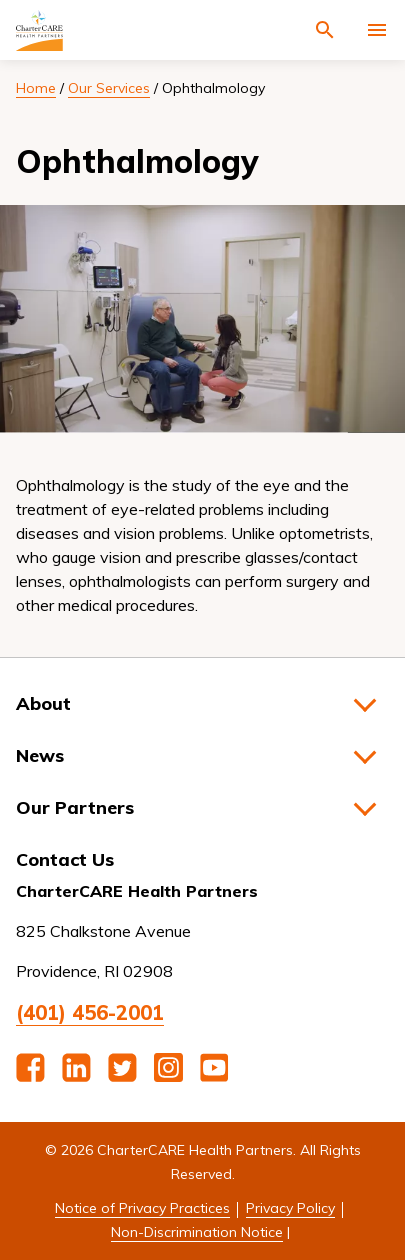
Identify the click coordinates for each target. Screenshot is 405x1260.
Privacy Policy (290, 1208)
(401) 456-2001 (90, 1012)
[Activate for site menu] (377, 30)
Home (36, 88)
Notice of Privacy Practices (142, 1208)
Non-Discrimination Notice (197, 1232)
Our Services (109, 88)
